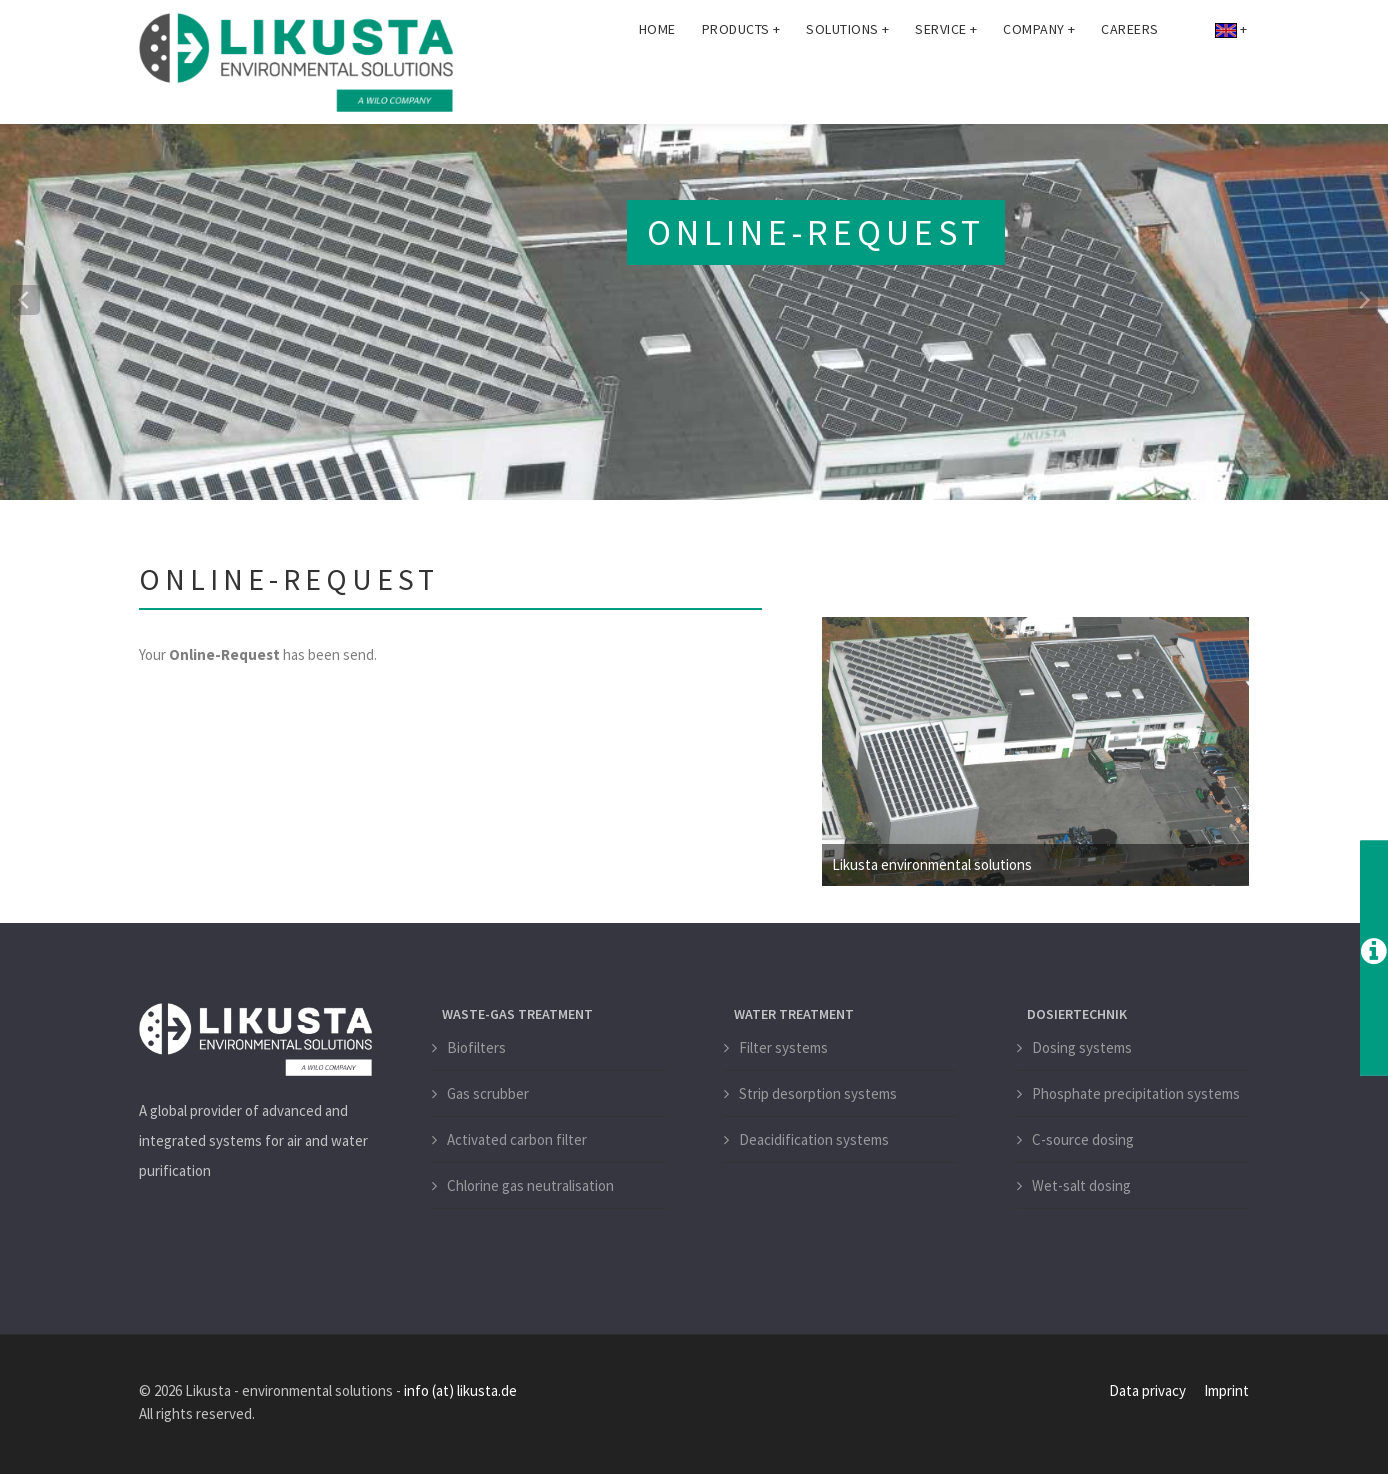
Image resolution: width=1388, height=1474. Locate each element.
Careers (1130, 70)
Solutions (847, 70)
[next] (1363, 300)
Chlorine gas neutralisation (530, 1185)
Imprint (1226, 1390)
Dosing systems (1082, 1047)
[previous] (25, 300)
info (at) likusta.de (460, 1390)
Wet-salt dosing (1081, 1185)
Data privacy (1147, 1390)
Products (741, 70)
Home (657, 70)
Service (946, 70)
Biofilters (476, 1047)
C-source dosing (1083, 1139)
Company (1039, 70)
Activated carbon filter (517, 1139)
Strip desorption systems (818, 1093)
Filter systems (783, 1047)
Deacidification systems (814, 1139)
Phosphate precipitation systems (1136, 1093)
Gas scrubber (488, 1093)
